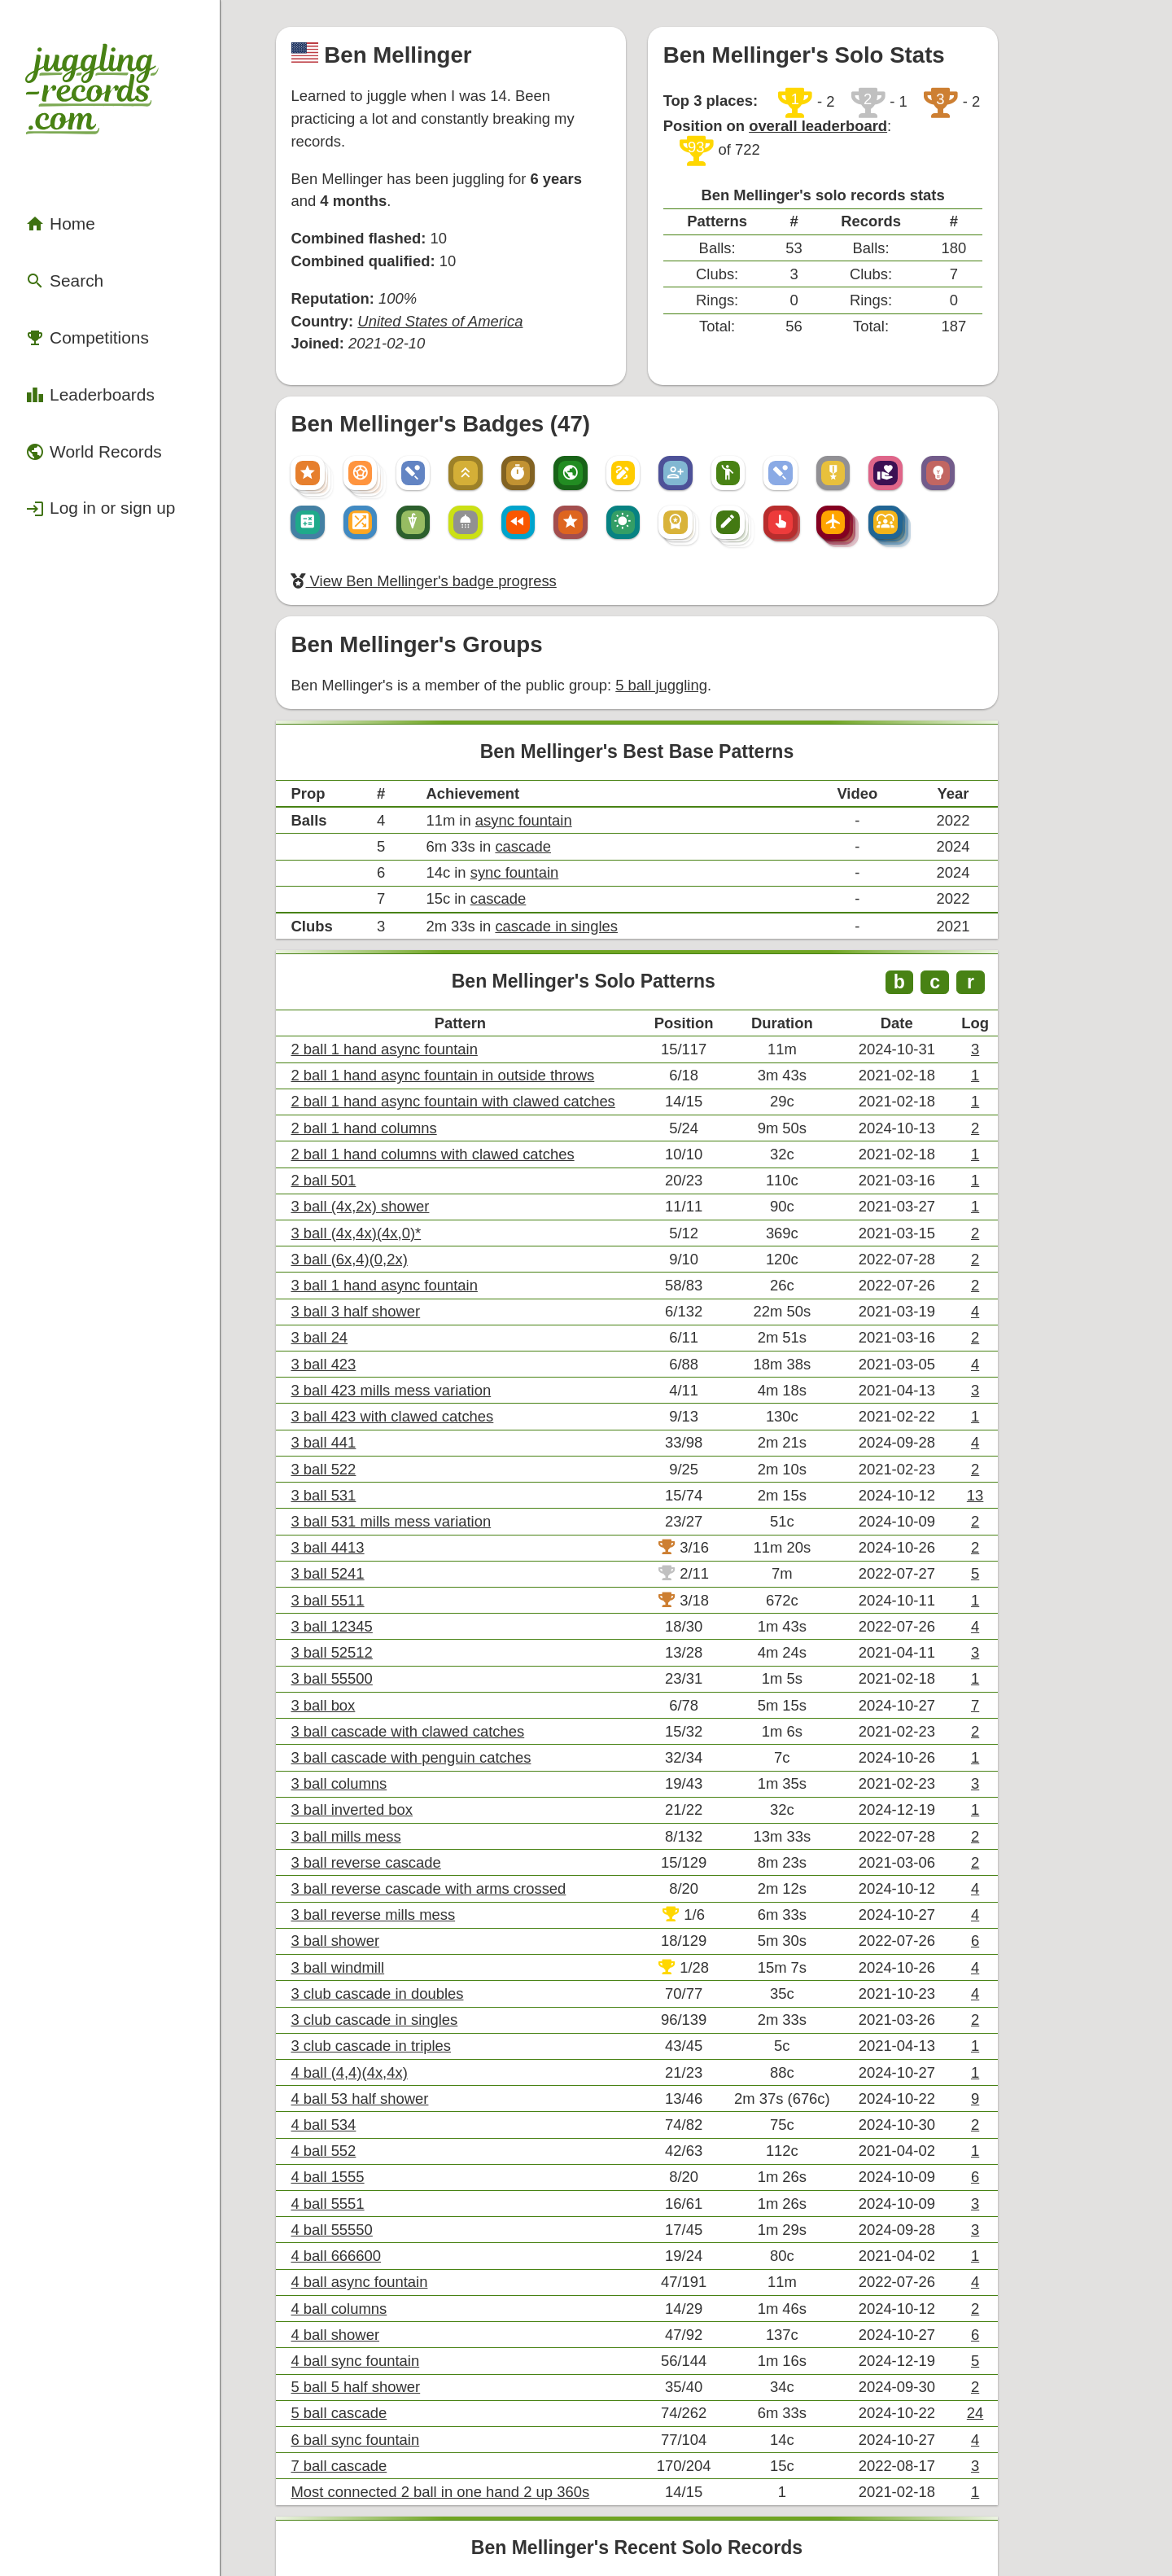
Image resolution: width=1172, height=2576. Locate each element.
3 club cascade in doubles (413, 1641)
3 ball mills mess (386, 1509)
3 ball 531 (367, 1223)
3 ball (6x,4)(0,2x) (389, 1025)
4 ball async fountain (398, 1883)
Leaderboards (71, 300)
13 (1082, 1223)
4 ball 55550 (374, 1839)
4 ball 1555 (370, 1795)
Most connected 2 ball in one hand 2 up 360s (468, 2059)
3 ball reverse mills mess (410, 1575)
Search (52, 213)
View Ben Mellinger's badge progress (454, 449)
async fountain (540, 655)
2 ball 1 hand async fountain (420, 849)
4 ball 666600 (378, 1861)
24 (1082, 1993)
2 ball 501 (367, 959)
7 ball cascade (380, 2037)
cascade (540, 677)
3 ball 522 (367, 1201)
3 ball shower (377, 1597)
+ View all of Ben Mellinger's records (716, 2384)
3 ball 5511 (370, 1311)
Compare (365, 2425)
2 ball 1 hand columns (402, 915)
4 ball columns (380, 1905)
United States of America (468, 226)
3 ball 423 (367, 1113)
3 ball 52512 (374, 1355)
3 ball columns (380, 1465)
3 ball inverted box (391, 1487)
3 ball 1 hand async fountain (420, 1047)
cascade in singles (569, 744)
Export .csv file (381, 2475)
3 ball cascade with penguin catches (443, 1443)
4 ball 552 (367, 1773)
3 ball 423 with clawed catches (426, 1157)
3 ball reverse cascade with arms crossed (458, 1553)
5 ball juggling (660, 538)
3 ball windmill (379, 1619)
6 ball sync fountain (394, 2015)
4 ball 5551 (370, 1817)
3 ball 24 (363, 1091)
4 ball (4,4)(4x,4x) (389, 1707)
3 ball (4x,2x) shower (399, 981)
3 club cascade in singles (411, 1663)
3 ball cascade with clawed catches (440, 1421)
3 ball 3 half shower (395, 1069)
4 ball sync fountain (394, 1949)
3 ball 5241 (370, 1289)
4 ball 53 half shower (398, 1729)
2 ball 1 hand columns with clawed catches (461, 937)
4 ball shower (377, 1927)
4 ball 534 (367, 1751)
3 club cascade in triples (408, 1685)
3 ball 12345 (374, 1333)
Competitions (69, 256)
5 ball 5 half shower (395, 1971)
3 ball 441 (367, 1179)
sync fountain (532, 699)
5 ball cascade (380, 1993)
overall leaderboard (874, 100)
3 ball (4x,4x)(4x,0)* (395, 1003)
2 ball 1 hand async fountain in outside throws (470, 871)
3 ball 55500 (374, 1377)
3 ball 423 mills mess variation (425, 1135)
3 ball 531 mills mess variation (425, 1245)
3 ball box (367, 1399)
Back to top (716, 2529)
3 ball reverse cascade (404, 1531)
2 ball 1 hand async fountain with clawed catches (479, 893)
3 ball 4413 (370, 1267)
